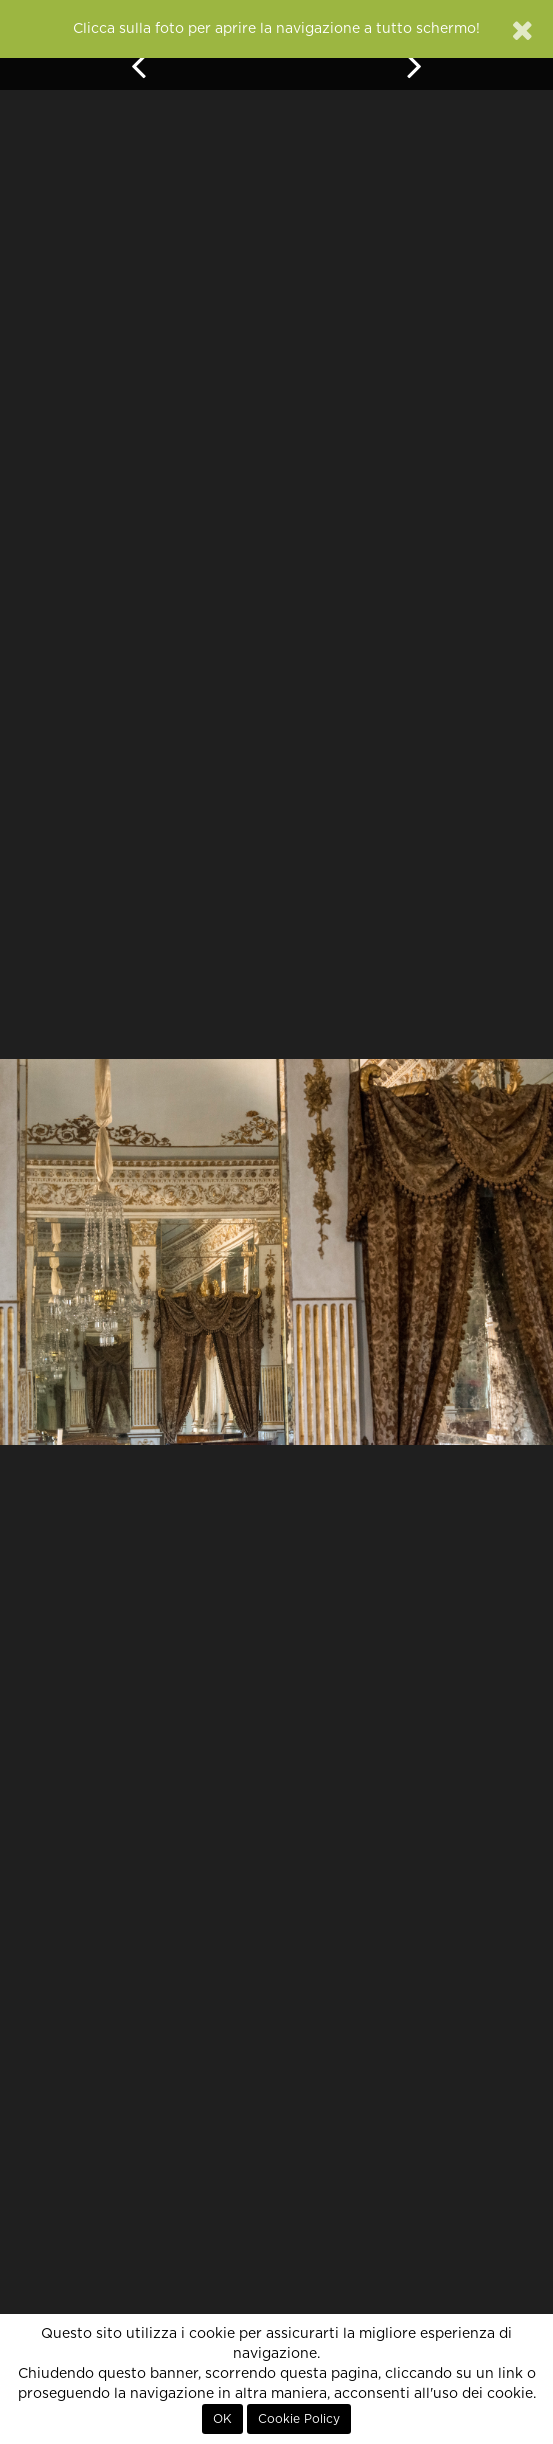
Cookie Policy (299, 2419)
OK (222, 2419)
